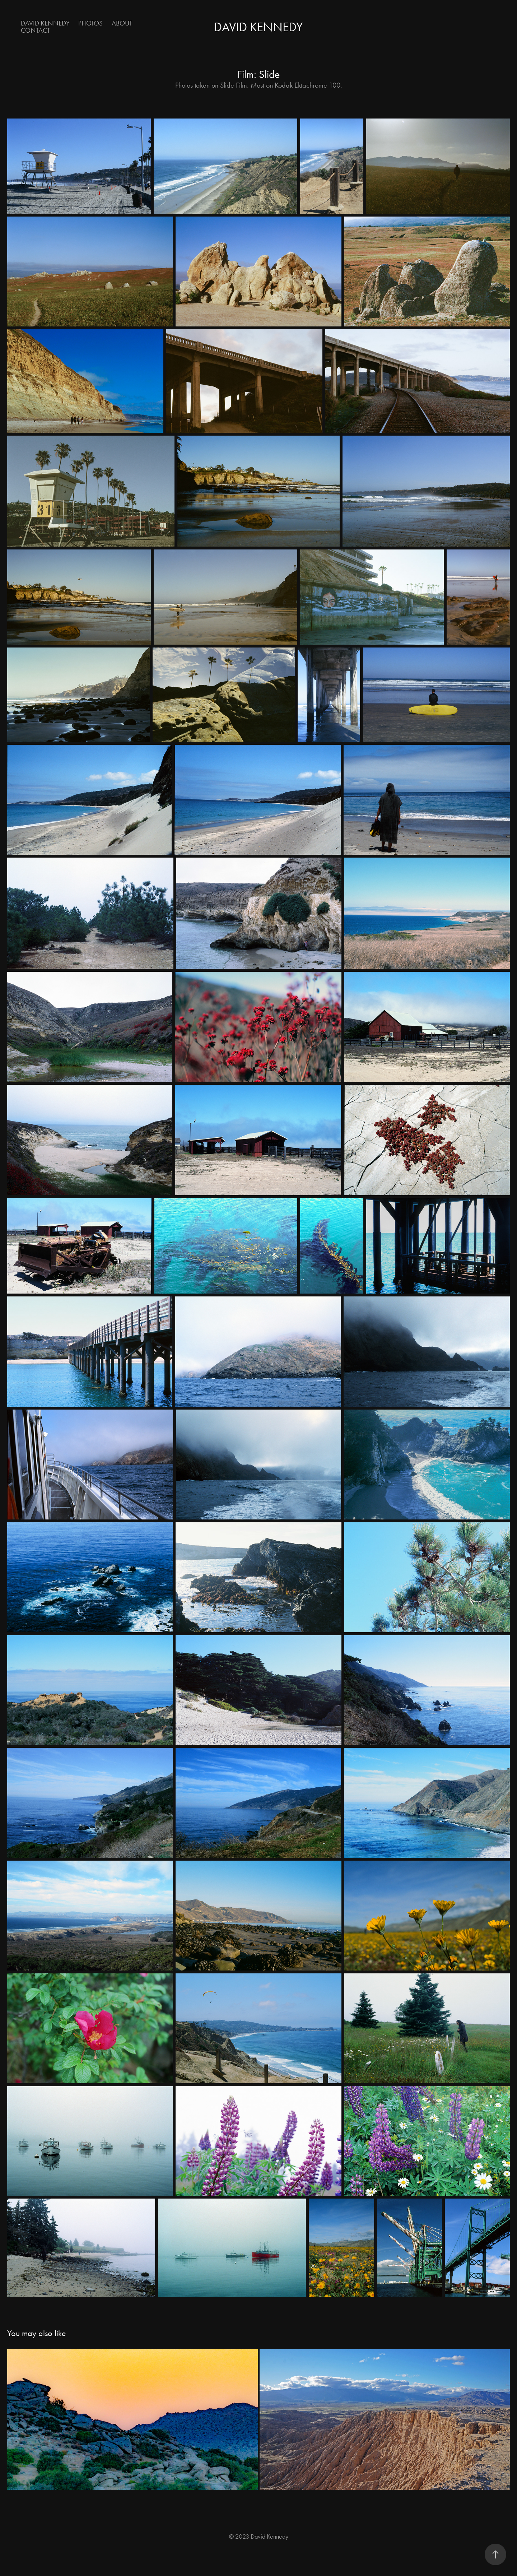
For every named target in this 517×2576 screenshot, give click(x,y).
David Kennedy (45, 23)
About (122, 23)
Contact (35, 30)
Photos (90, 23)
